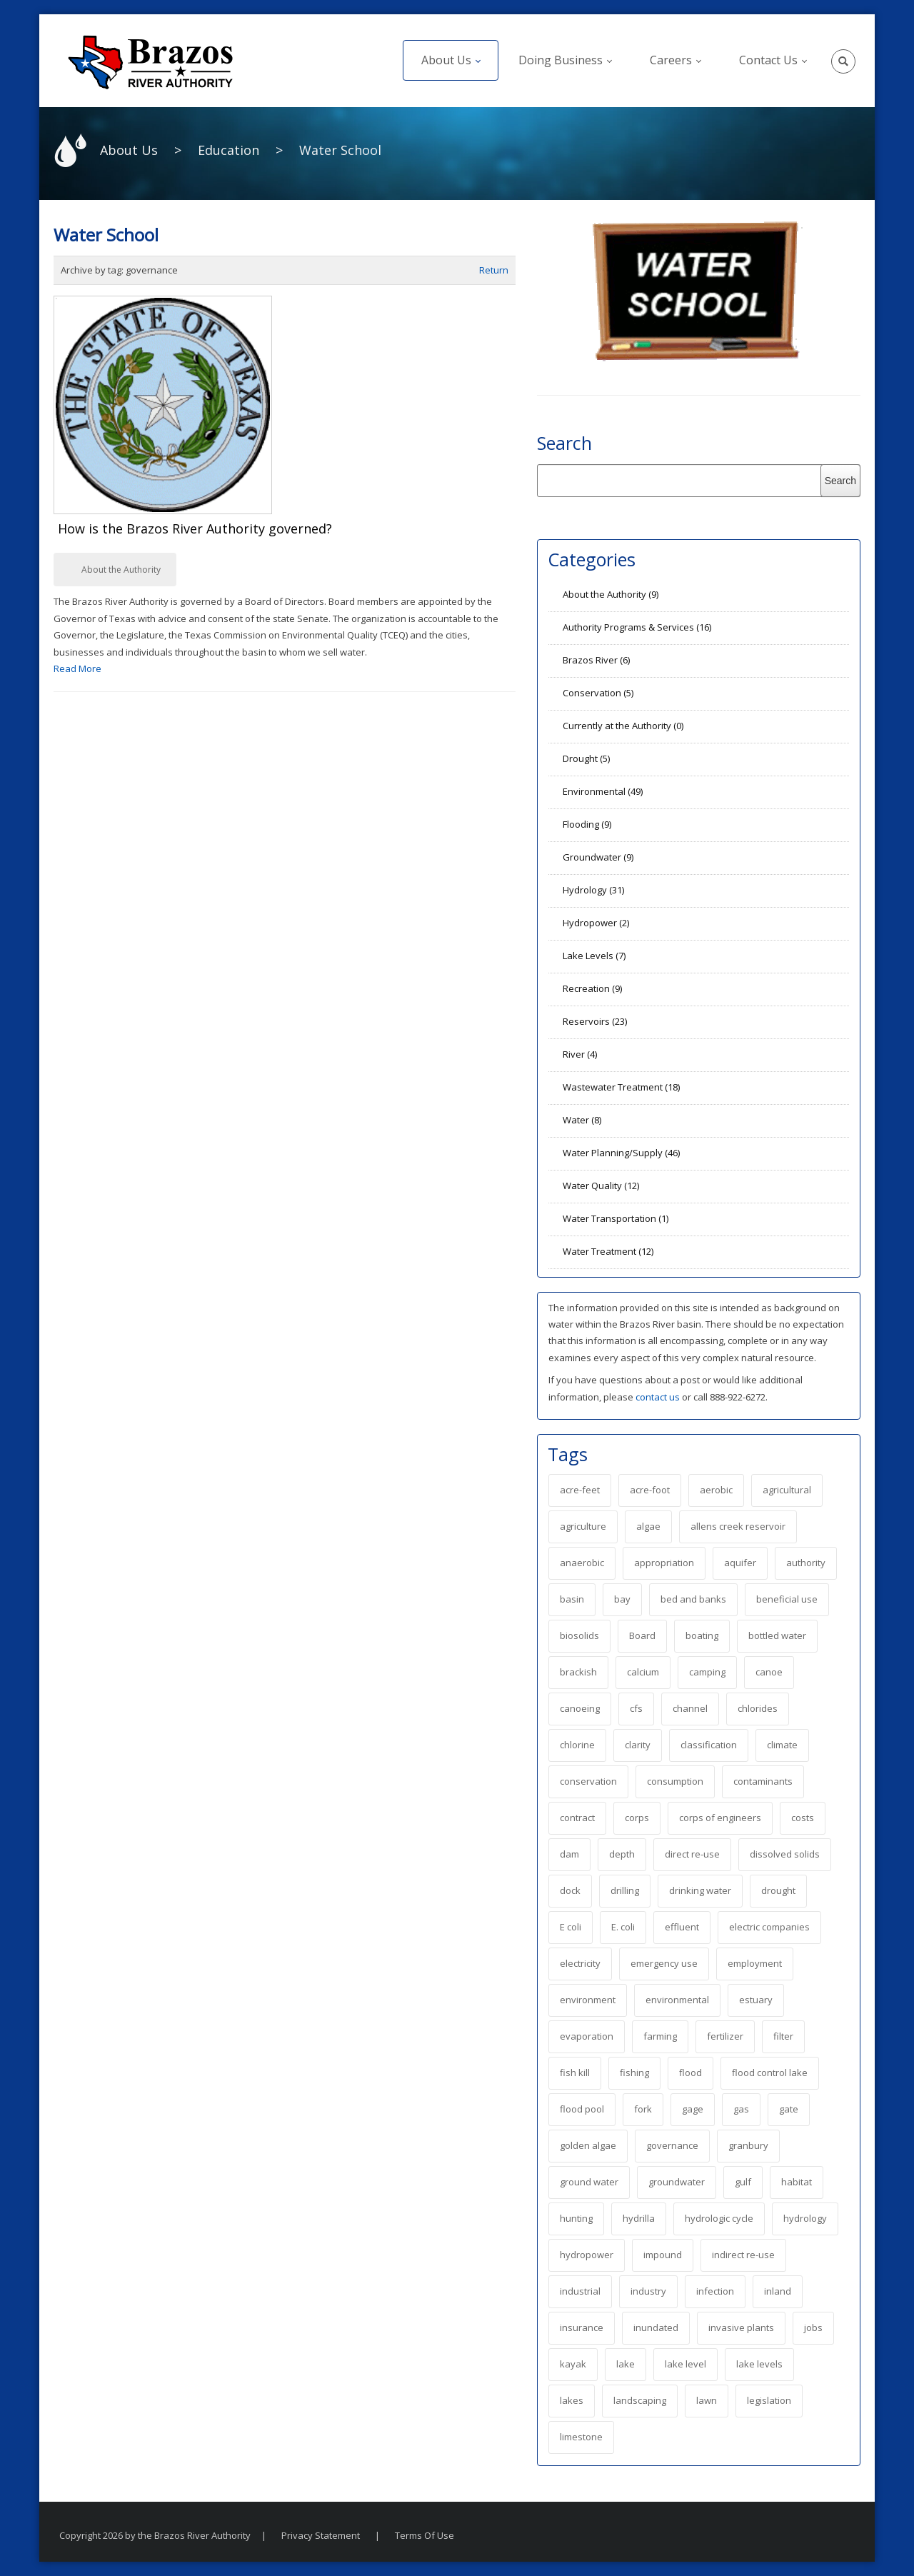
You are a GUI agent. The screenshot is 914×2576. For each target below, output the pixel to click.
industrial (580, 2291)
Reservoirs (595, 1021)
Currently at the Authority (623, 725)
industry (648, 2291)
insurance (581, 2327)
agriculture (583, 1526)
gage (692, 2109)
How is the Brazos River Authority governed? (195, 528)
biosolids (579, 1635)
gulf (743, 2181)
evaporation (586, 2036)
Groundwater (598, 857)
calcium (643, 1671)
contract (577, 1817)
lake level (685, 2363)
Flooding (587, 824)
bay (622, 1599)
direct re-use (692, 1854)
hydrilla (639, 2218)
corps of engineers (720, 1817)
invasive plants (741, 2327)
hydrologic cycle (719, 2218)
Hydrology (593, 889)
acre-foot (650, 1489)
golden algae (588, 2145)
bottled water (777, 1635)
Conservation (598, 692)
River (580, 1054)
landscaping (639, 2400)
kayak (573, 2363)
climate (782, 1744)
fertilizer (725, 2036)
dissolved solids (785, 1854)
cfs (636, 1708)
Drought (586, 758)
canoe (769, 1671)
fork (643, 2109)
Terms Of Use (424, 2535)
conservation (588, 1781)
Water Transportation (615, 1218)
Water (582, 1119)
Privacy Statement (320, 2535)
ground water (589, 2181)
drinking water (700, 1890)
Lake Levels (594, 955)
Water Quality (601, 1185)
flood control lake (770, 2072)
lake (625, 2363)
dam (569, 1854)
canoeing (580, 1708)
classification (709, 1744)
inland (777, 2291)
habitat (796, 2181)
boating (702, 1635)
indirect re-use (743, 2254)
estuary (756, 1999)
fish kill (575, 2072)
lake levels (759, 2363)
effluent (682, 1926)
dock (570, 1890)
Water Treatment (608, 1251)
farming (660, 2036)
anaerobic (582, 1562)
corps (637, 1817)
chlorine (577, 1744)
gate (788, 2109)
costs (802, 1817)
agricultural (787, 1489)
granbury (748, 2145)
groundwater (676, 2181)
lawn (706, 2400)
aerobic (716, 1489)
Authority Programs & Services (637, 627)
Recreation (592, 988)
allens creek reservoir (737, 1526)
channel (690, 1708)
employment (755, 1963)
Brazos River (596, 659)
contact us (659, 1396)
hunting (576, 2218)
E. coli (623, 1926)
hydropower (586, 2254)
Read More (77, 668)
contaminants (763, 1781)
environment (588, 1999)
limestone (581, 2436)
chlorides (758, 1708)
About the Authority (121, 569)
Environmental (603, 791)
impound (662, 2254)
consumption (675, 1781)
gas (741, 2109)
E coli (570, 1926)
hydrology (805, 2218)
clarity (638, 1744)
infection (715, 2291)
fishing (634, 2072)
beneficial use (787, 1599)
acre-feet (580, 1489)
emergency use (664, 1963)
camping (707, 1671)
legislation (769, 2400)
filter (783, 2036)
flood (690, 2072)
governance (672, 2145)
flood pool (582, 2109)
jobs (813, 2327)
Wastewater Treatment (621, 1087)
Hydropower (596, 922)
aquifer (740, 1562)
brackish (578, 1671)
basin (572, 1599)
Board (642, 1635)
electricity (580, 1963)
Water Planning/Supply (621, 1152)
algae (648, 1526)
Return (493, 270)
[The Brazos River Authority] (150, 60)
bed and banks (693, 1599)
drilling (625, 1890)
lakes (571, 2400)
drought (778, 1890)
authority (805, 1562)
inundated (655, 2327)
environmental (677, 1999)
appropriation (664, 1562)
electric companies (769, 1926)
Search (564, 443)
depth (622, 1854)
